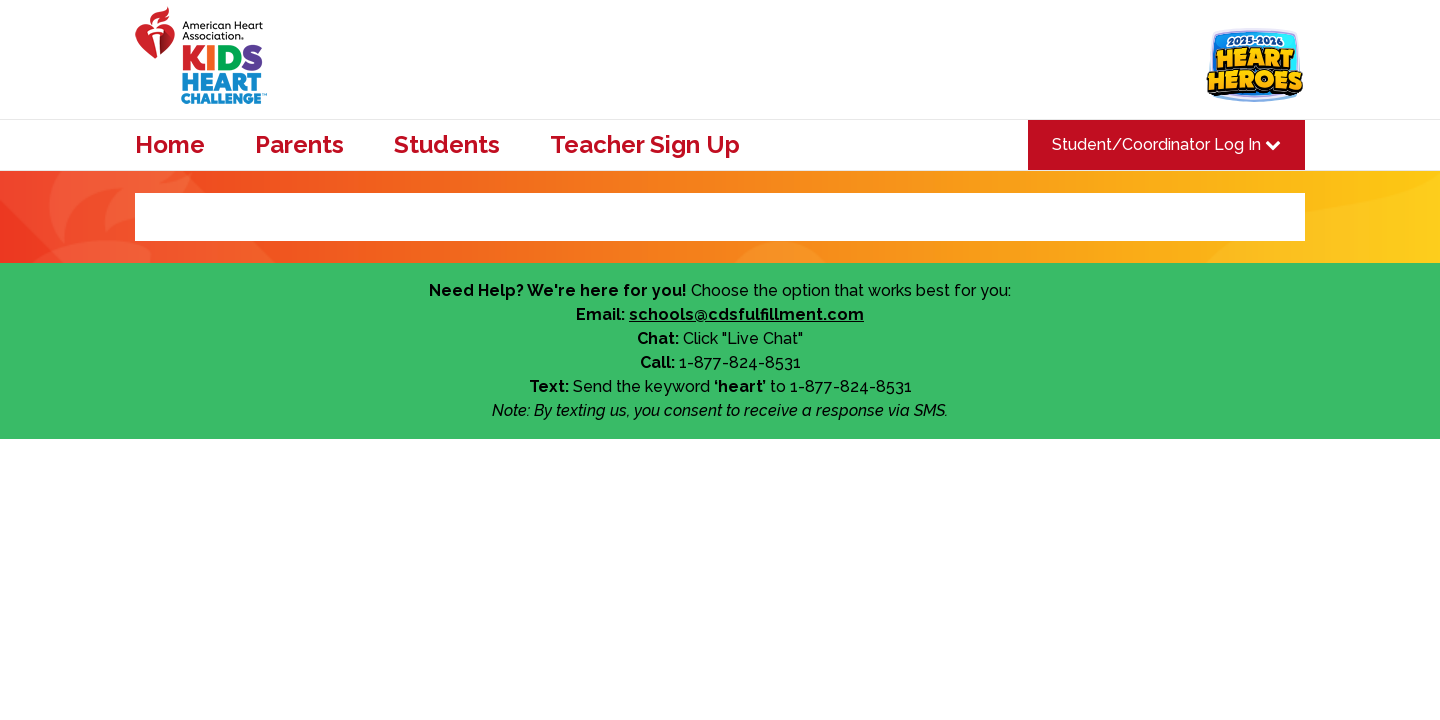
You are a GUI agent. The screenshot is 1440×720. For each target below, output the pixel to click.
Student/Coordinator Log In (1166, 144)
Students (447, 145)
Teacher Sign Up (645, 145)
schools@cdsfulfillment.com (746, 314)
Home (170, 145)
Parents (299, 145)
